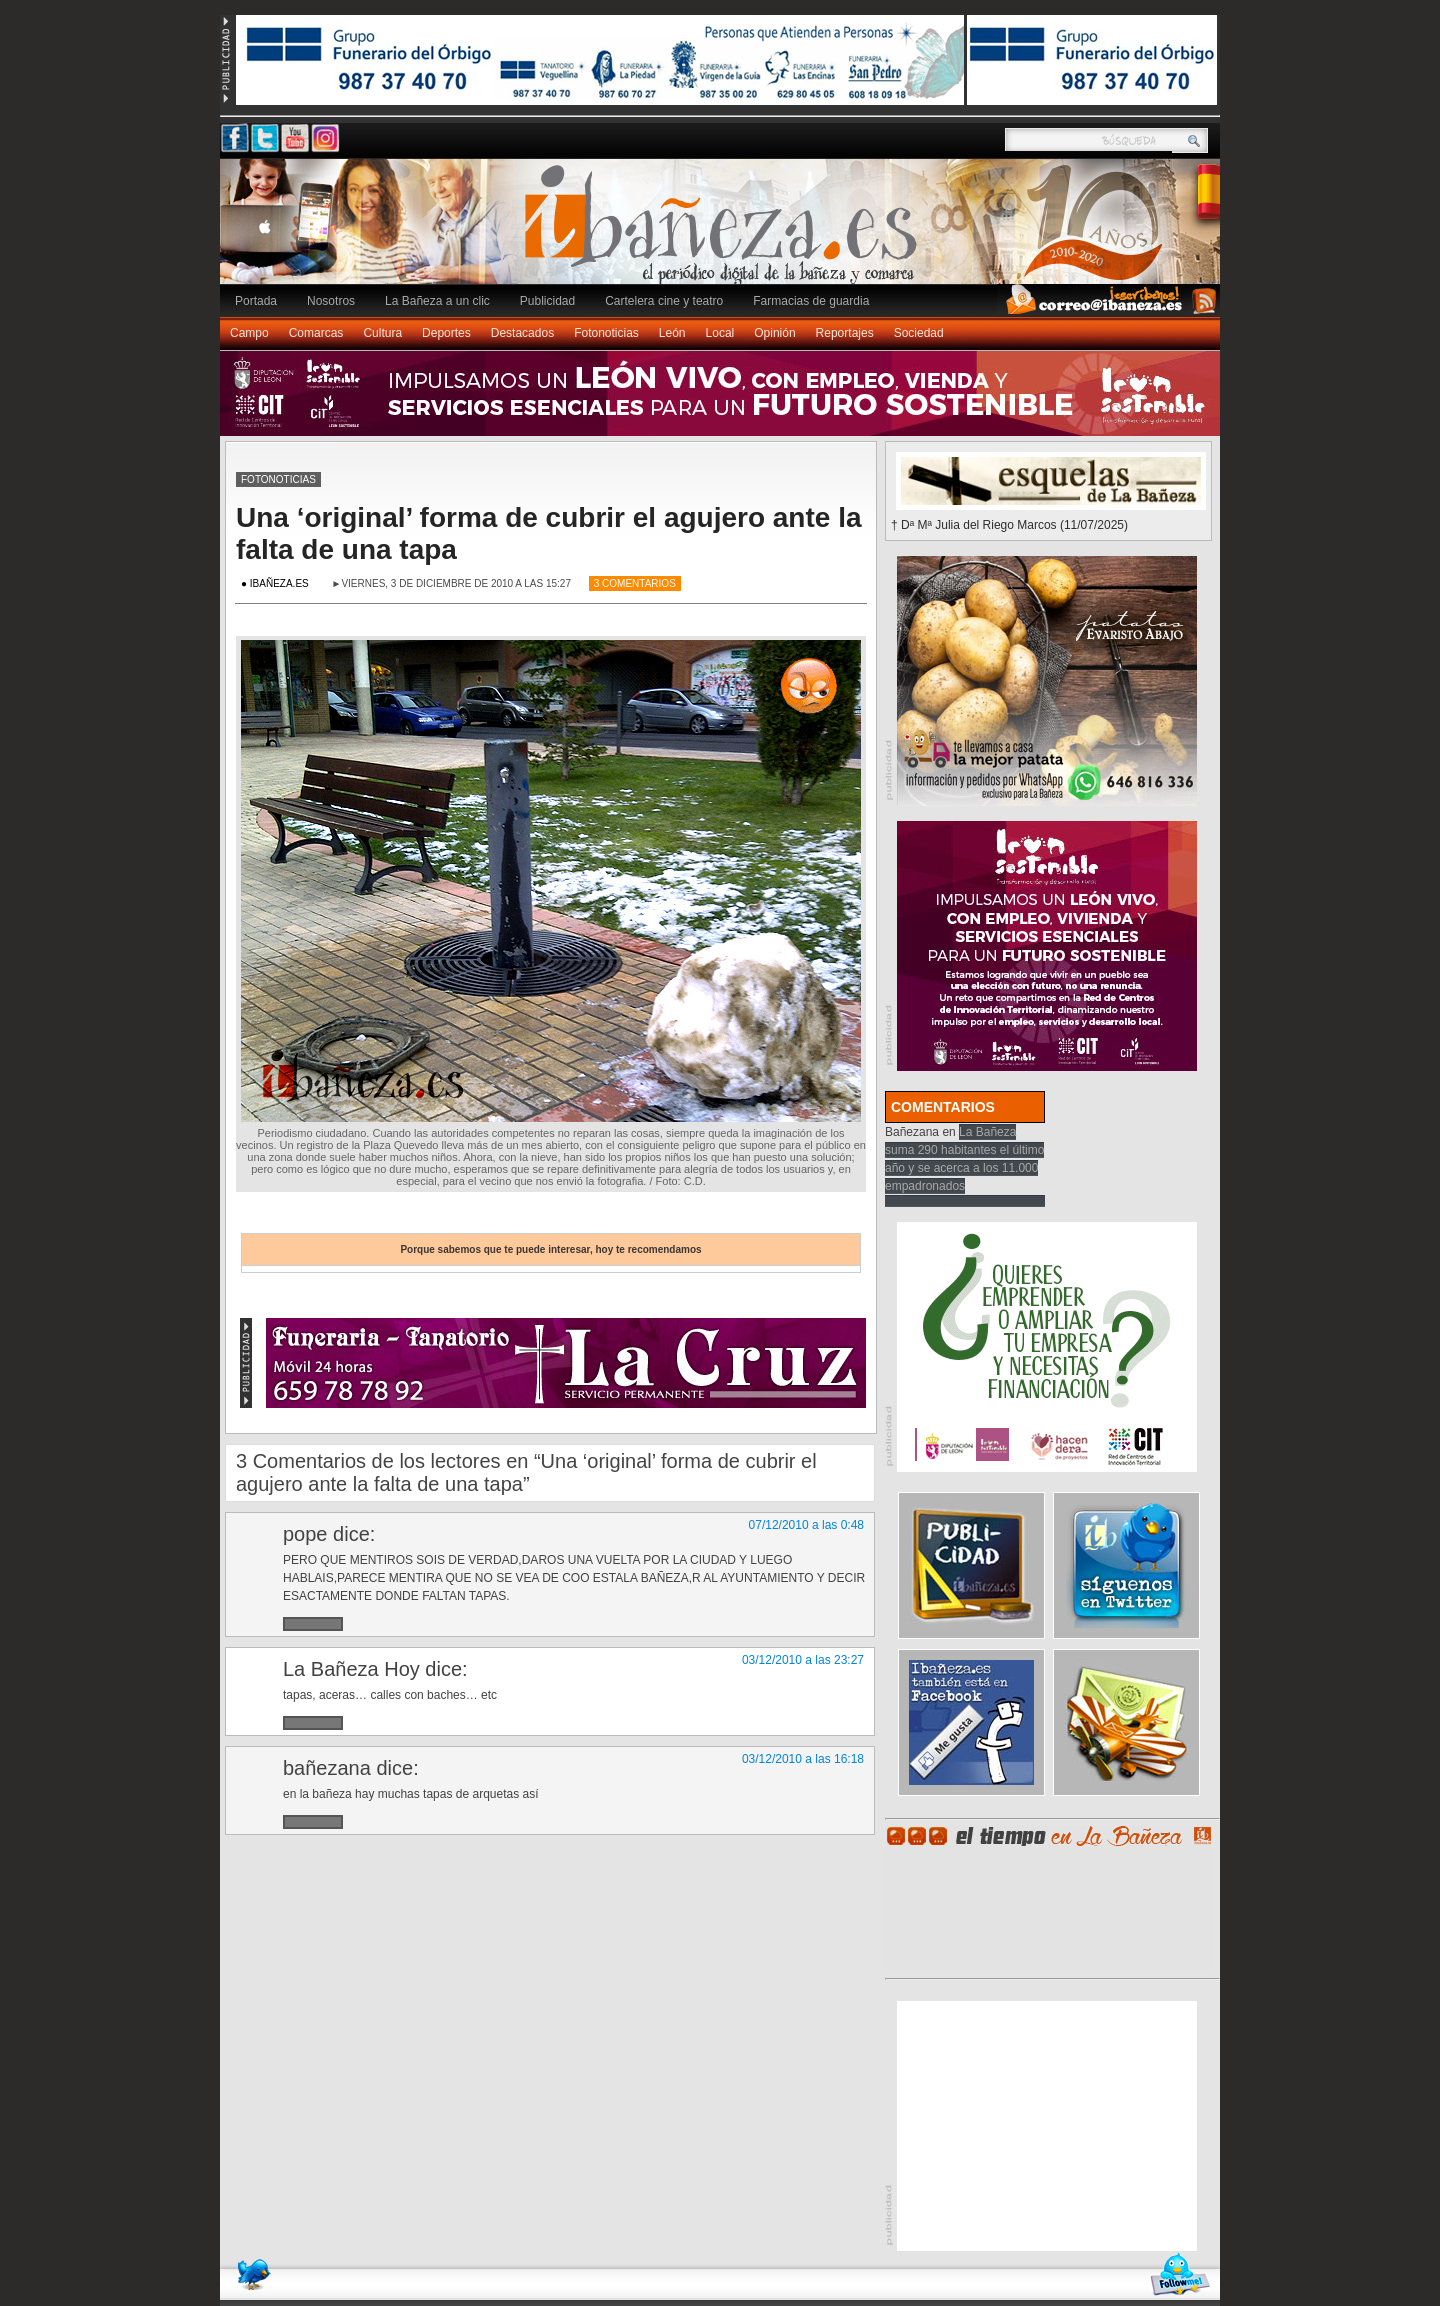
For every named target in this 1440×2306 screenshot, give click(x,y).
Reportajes (845, 333)
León (672, 333)
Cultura (382, 333)
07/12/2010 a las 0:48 (806, 1525)
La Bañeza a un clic (437, 301)
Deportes (446, 333)
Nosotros (331, 301)
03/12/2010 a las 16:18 (803, 1759)
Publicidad (547, 301)
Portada (256, 301)
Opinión (774, 333)
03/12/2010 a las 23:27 (803, 1660)
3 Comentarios (635, 583)
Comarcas (316, 333)
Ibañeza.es (725, 232)
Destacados (522, 333)
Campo (249, 333)
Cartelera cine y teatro (664, 301)
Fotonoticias (606, 333)
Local (720, 333)
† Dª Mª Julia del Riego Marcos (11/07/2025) (1009, 525)
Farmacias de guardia (811, 301)
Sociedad (919, 333)
